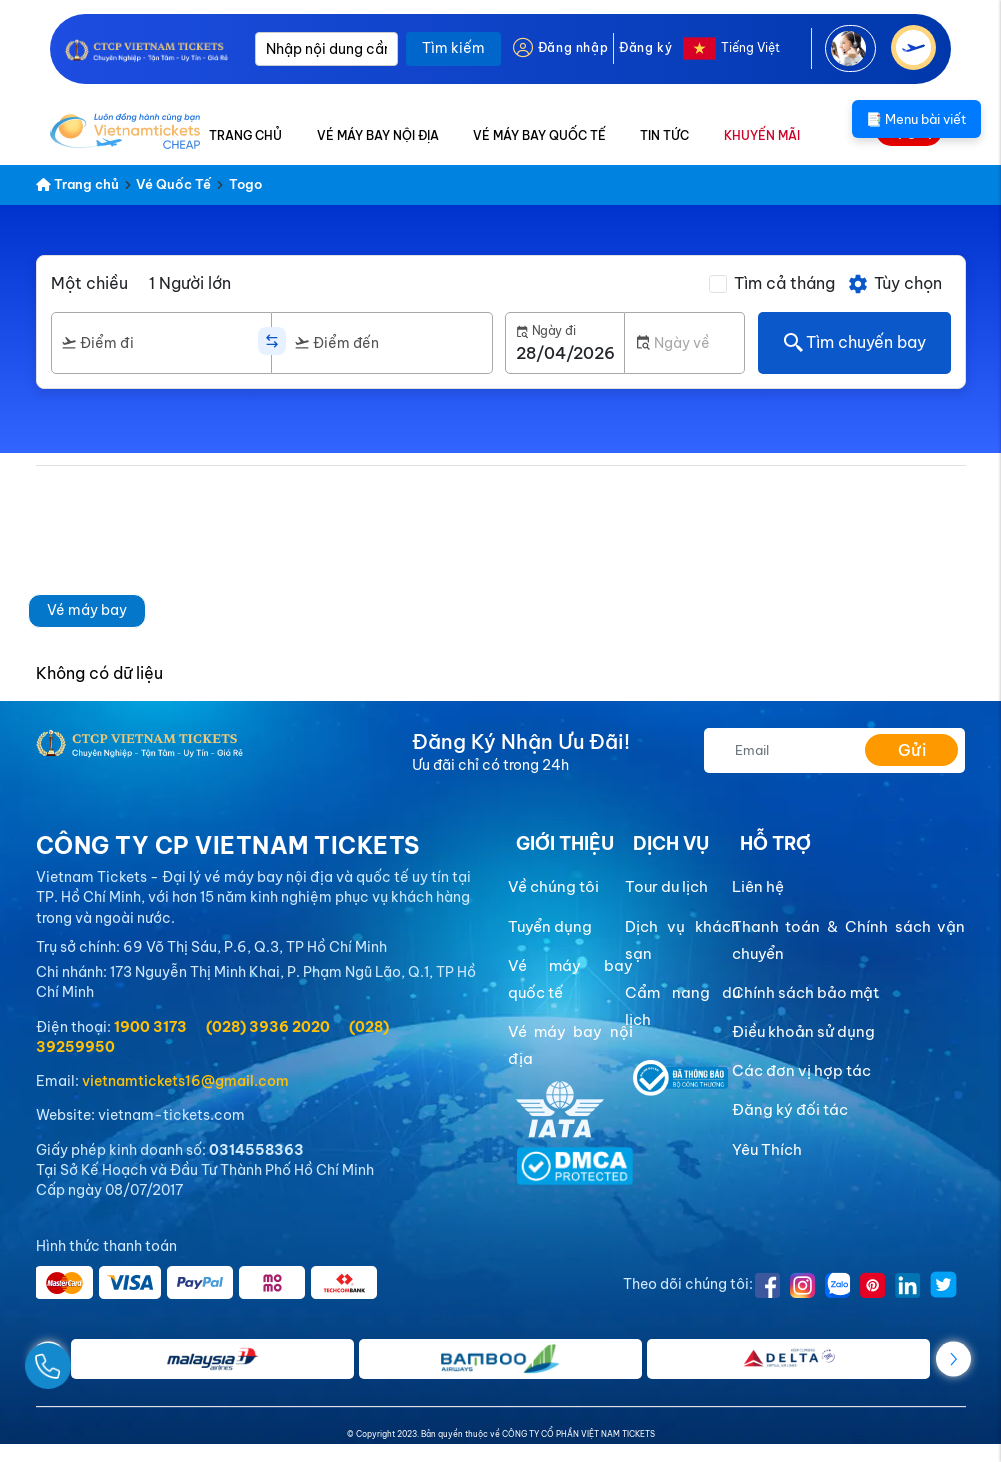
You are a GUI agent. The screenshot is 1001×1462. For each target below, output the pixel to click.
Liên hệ (758, 886)
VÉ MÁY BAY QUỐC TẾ (539, 135)
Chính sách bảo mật (805, 992)
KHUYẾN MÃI (762, 135)
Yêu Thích (767, 1149)
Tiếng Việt (750, 47)
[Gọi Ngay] (94, 1358)
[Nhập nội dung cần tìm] (326, 49)
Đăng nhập (573, 47)
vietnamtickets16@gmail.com (185, 1081)
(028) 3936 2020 (268, 1027)
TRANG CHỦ (245, 135)
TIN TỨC (664, 135)
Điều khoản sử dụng (803, 1031)
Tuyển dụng (550, 926)
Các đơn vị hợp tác (801, 1070)
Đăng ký (645, 47)
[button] (953, 1358)
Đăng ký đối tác (790, 1109)
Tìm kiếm (453, 48)
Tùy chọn (894, 284)
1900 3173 (150, 1027)
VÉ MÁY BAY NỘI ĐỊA (378, 135)
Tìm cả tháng (784, 283)
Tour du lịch (666, 886)
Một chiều (89, 283)
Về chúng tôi (553, 886)
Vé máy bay (87, 610)
